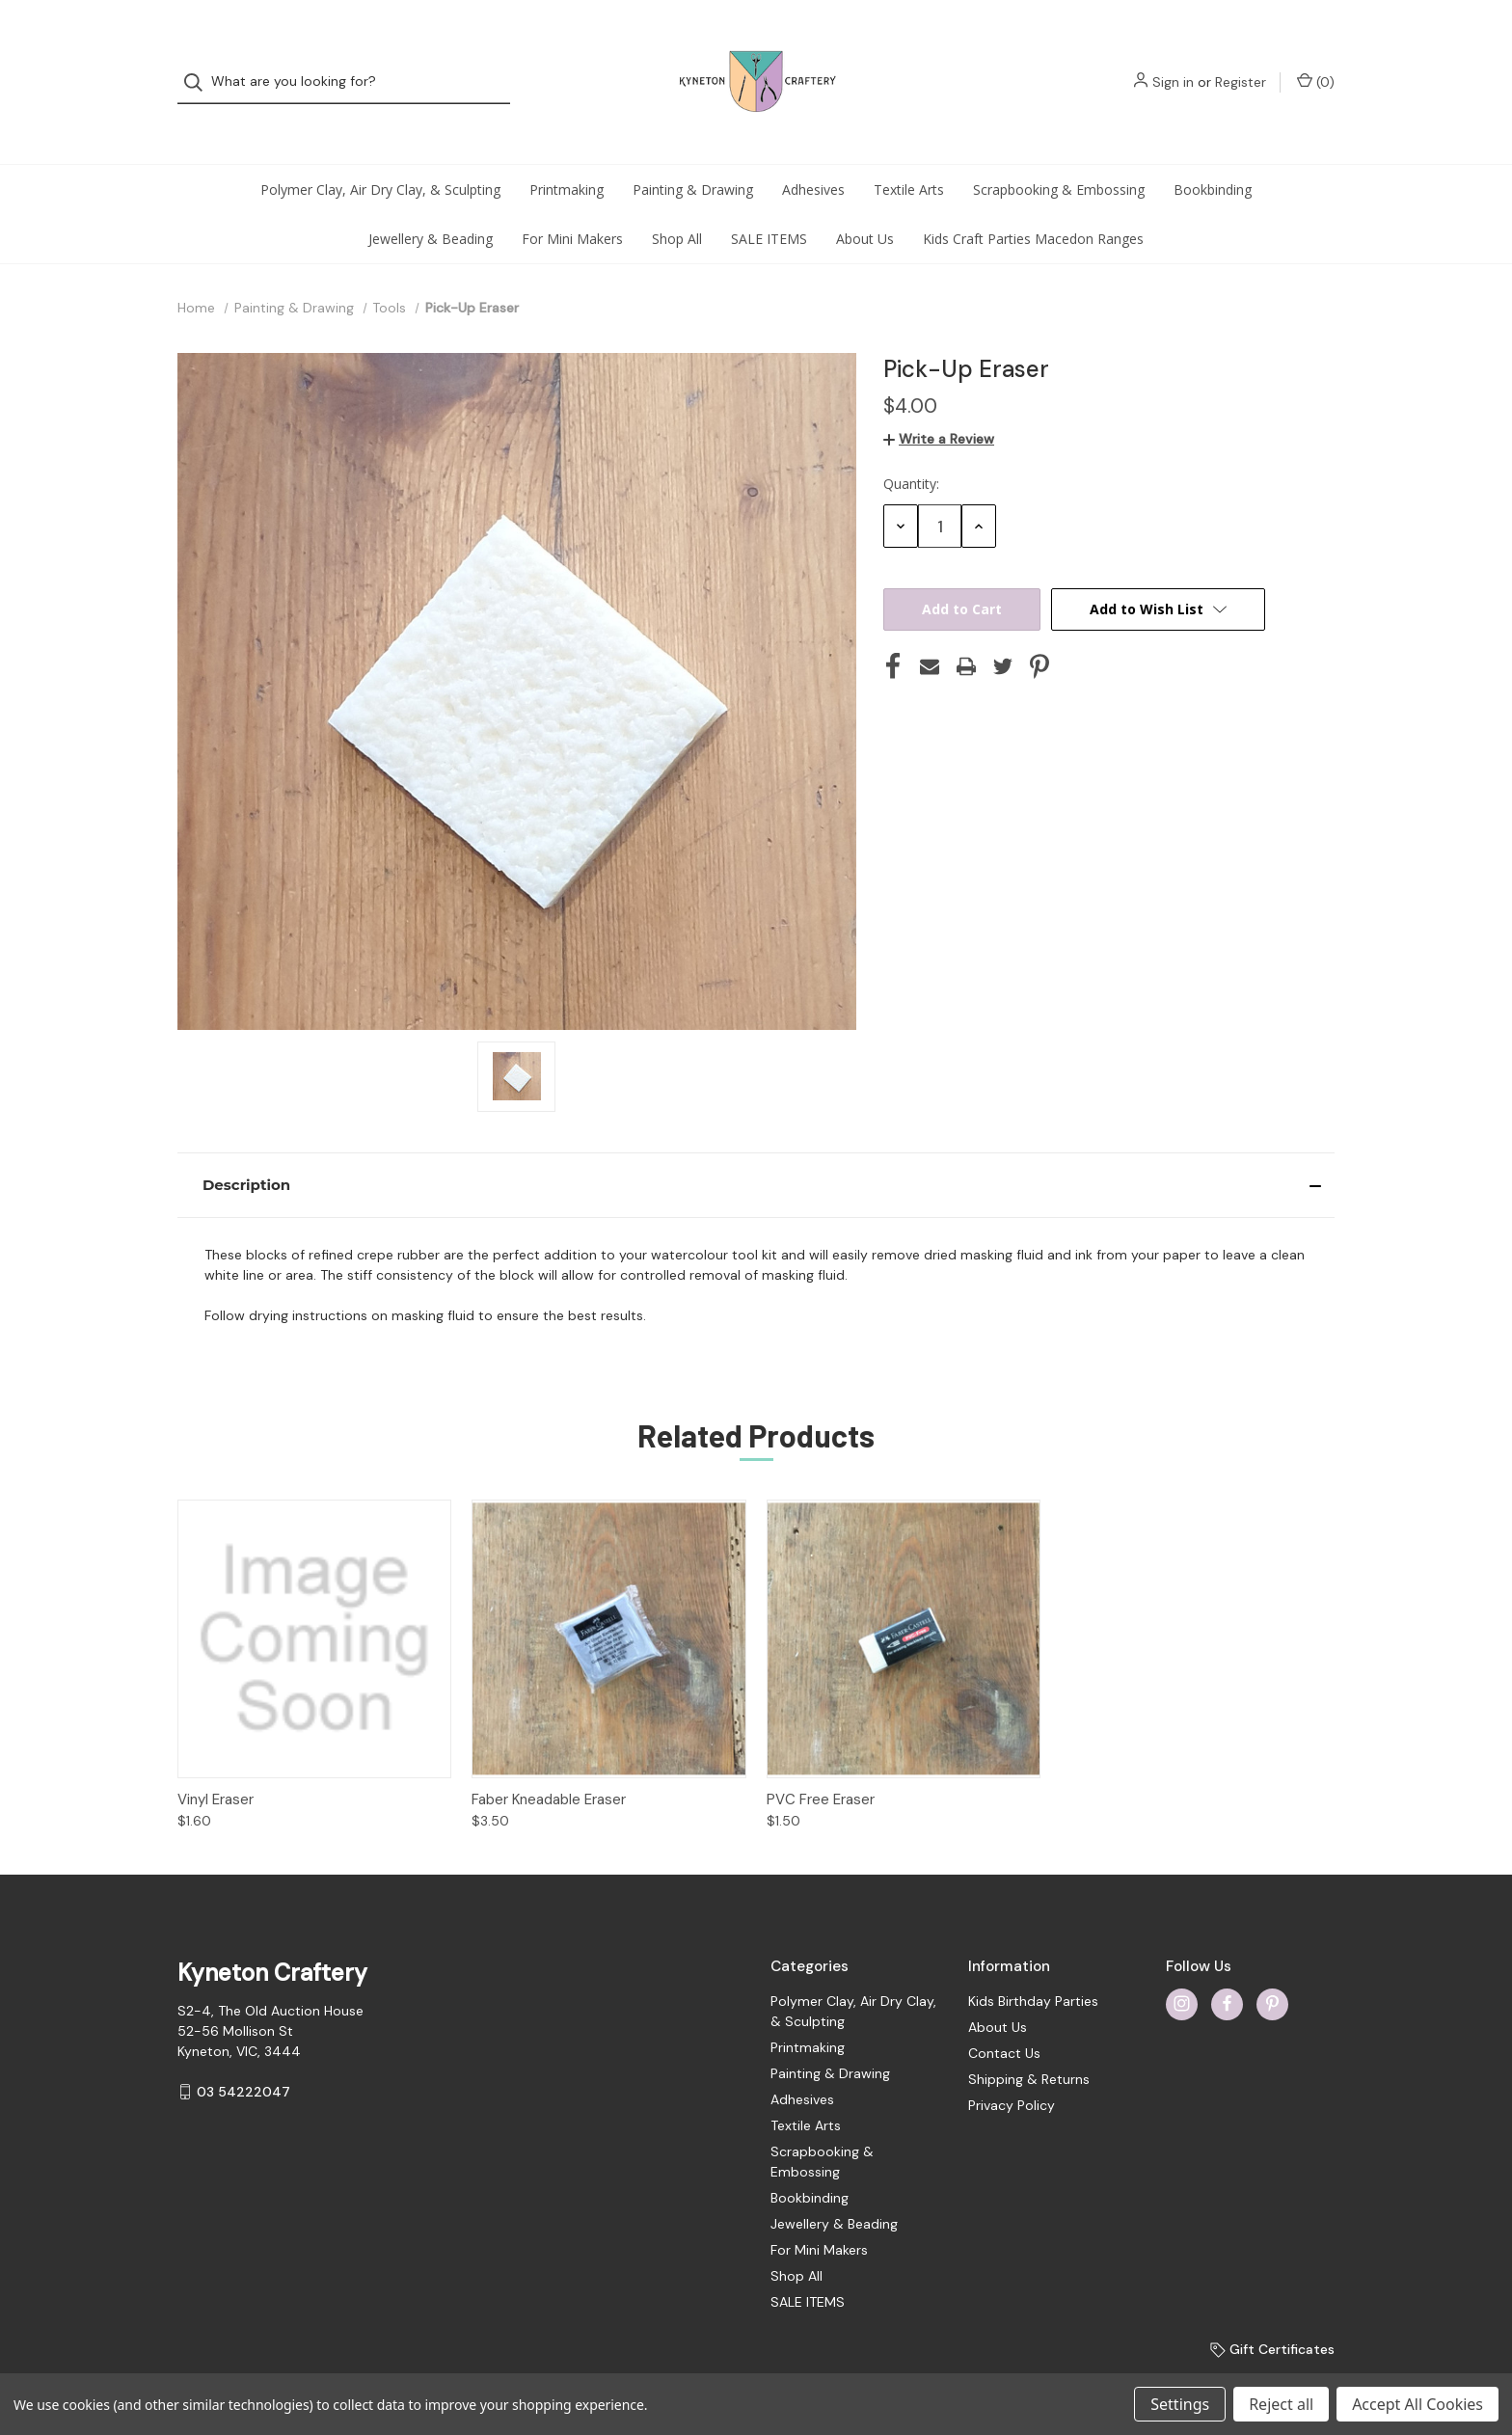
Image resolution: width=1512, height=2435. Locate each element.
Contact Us (1004, 2014)
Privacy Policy (1011, 2066)
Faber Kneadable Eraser (549, 1761)
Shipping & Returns (1029, 2040)
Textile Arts (909, 151)
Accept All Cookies (1417, 2404)
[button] (756, 1146)
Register (1240, 62)
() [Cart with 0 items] (1316, 62)
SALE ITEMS (769, 200)
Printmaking (566, 151)
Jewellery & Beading (430, 200)
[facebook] (1227, 1965)
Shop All (677, 200)
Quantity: (911, 445)
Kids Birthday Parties (1033, 1962)
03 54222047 (243, 2053)
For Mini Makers (572, 200)
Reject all (1281, 2404)
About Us (865, 200)
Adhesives (813, 151)
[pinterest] (1272, 1965)
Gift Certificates (1272, 2310)
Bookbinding (1213, 151)
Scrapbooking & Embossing (1059, 151)
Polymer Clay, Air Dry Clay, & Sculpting (380, 151)
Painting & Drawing (693, 151)
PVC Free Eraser (821, 1761)
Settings (1179, 2404)
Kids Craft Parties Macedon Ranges (1033, 200)
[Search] (199, 63)
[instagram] (1182, 1965)
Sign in (1173, 62)
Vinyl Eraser (215, 1761)
